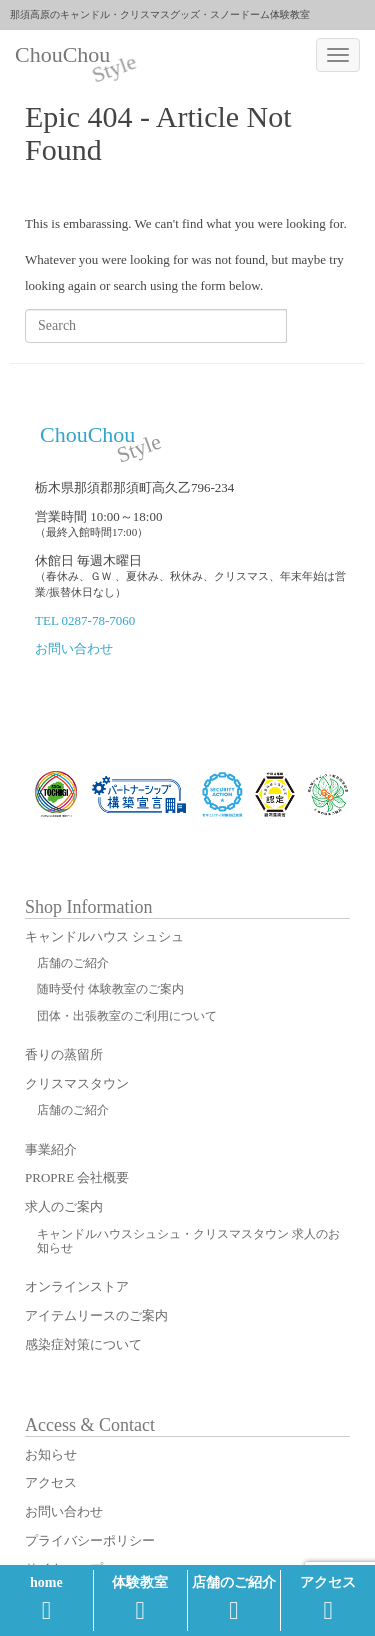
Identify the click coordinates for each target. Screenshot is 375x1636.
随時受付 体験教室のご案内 (110, 989)
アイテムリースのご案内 (96, 1315)
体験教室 (140, 1599)
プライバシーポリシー (90, 1540)
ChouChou (70, 57)
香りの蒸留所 (64, 1054)
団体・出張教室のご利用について (127, 1016)
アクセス (328, 1599)
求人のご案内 (64, 1206)
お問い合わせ (74, 648)
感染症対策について (83, 1344)
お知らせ (51, 1454)
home (46, 1599)
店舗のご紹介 (234, 1599)
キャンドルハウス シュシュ (104, 936)
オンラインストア (77, 1286)
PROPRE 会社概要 (77, 1177)
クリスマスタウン (77, 1083)
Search (318, 325)
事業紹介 (51, 1149)
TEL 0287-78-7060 (85, 620)
